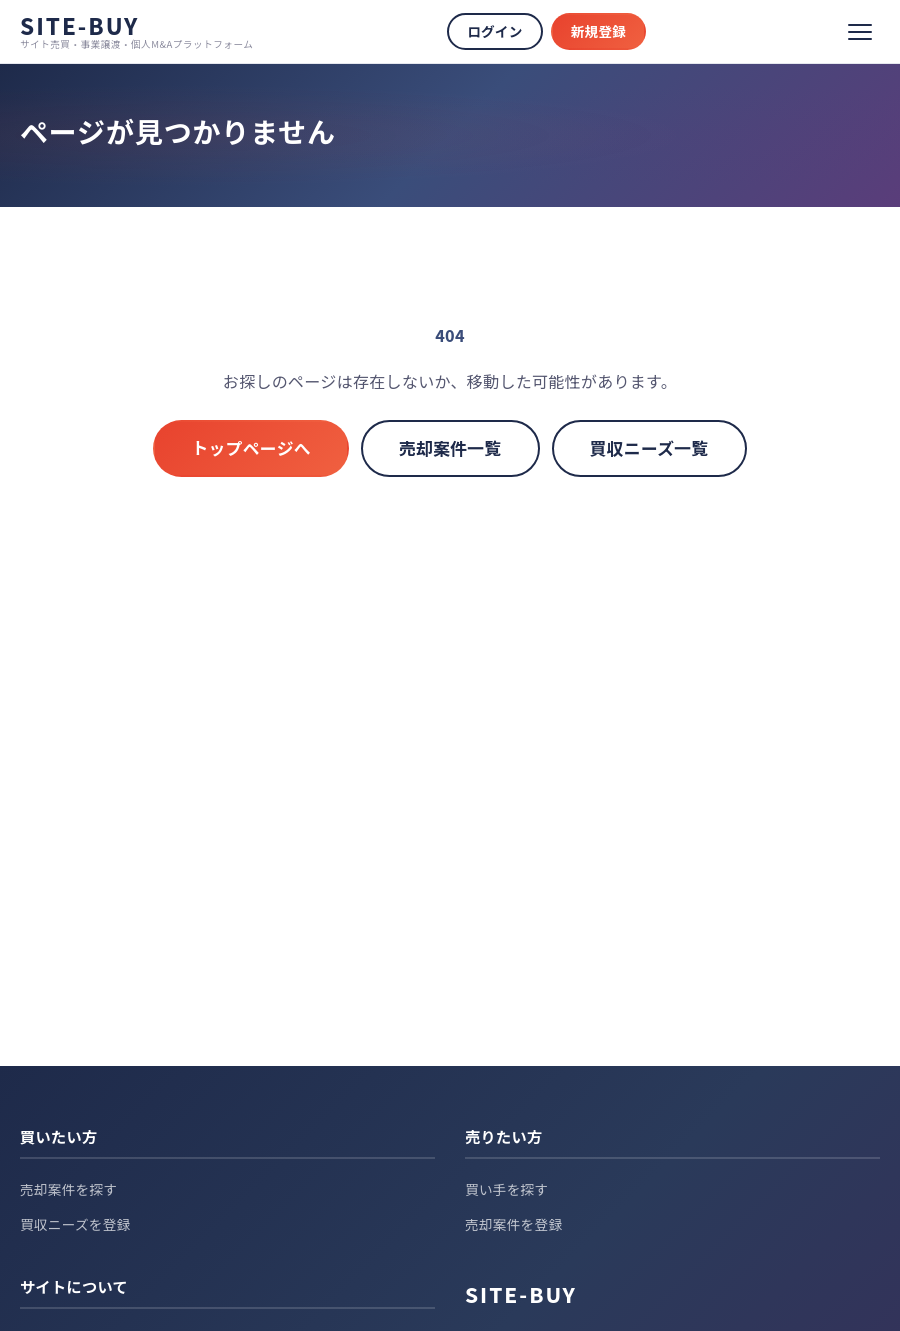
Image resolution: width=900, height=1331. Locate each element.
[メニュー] (860, 32)
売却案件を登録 (513, 1224)
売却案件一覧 (450, 448)
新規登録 (598, 31)
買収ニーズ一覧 (649, 448)
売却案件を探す (68, 1189)
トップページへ (251, 448)
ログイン (494, 31)
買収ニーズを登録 (75, 1224)
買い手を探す (506, 1189)
